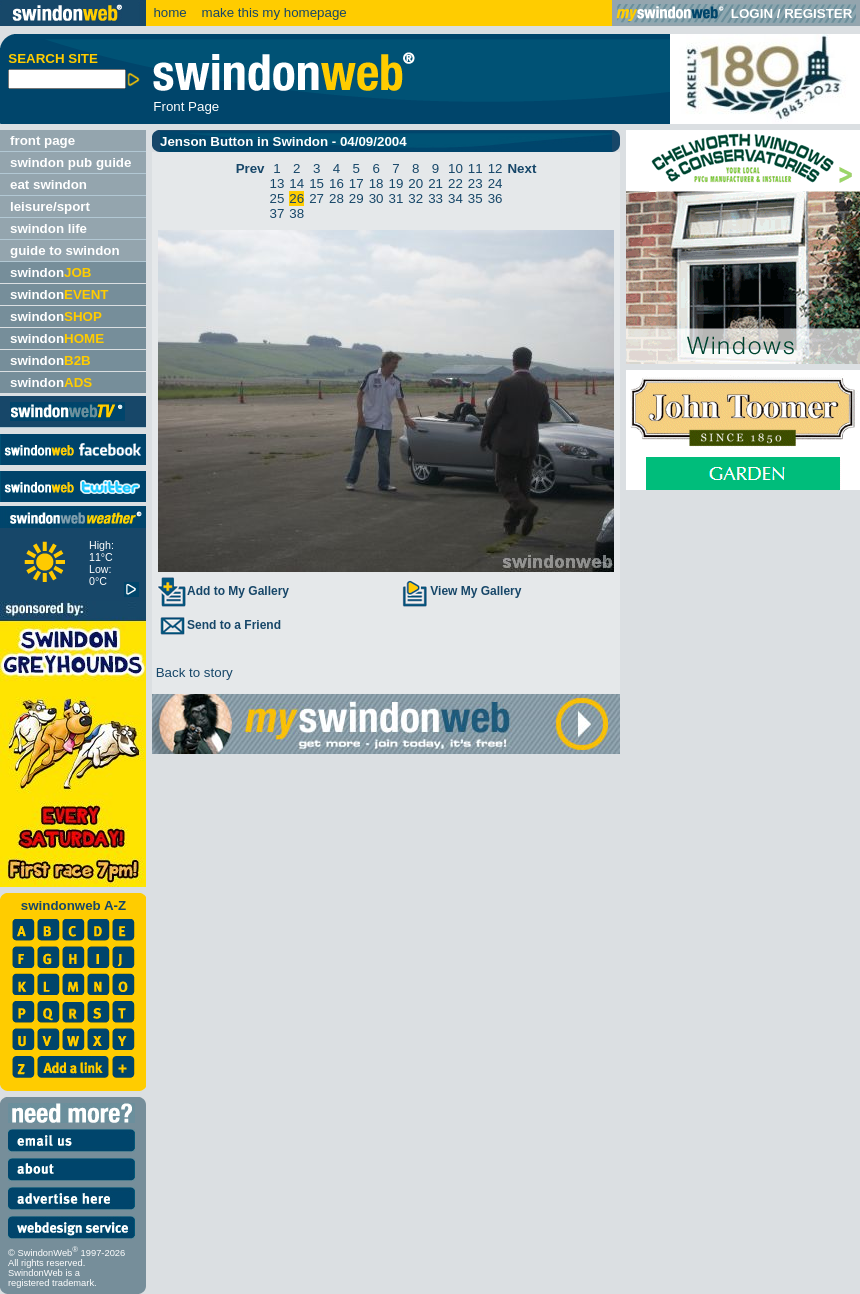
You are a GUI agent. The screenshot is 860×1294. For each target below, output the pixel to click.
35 (475, 198)
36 (495, 198)
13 (277, 183)
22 (455, 183)
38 (296, 213)
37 (277, 213)
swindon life (48, 228)
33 (435, 198)
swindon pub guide (70, 162)
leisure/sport (50, 206)
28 (336, 198)
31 (396, 198)
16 (336, 183)
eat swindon (48, 184)
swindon (50, 272)
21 (435, 183)
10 (455, 168)
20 (415, 183)
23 (475, 183)
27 (316, 198)
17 (356, 183)
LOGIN (752, 13)
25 (277, 198)
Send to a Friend (219, 625)
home (169, 12)
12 (495, 168)
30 (376, 198)
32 (415, 198)
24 (495, 183)
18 (376, 183)
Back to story (192, 672)
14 (296, 183)
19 (396, 183)
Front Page (186, 106)
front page (42, 140)
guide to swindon (65, 250)
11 (475, 168)
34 (455, 198)
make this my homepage (272, 12)
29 (356, 198)
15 (316, 183)
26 (296, 198)
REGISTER (818, 13)
